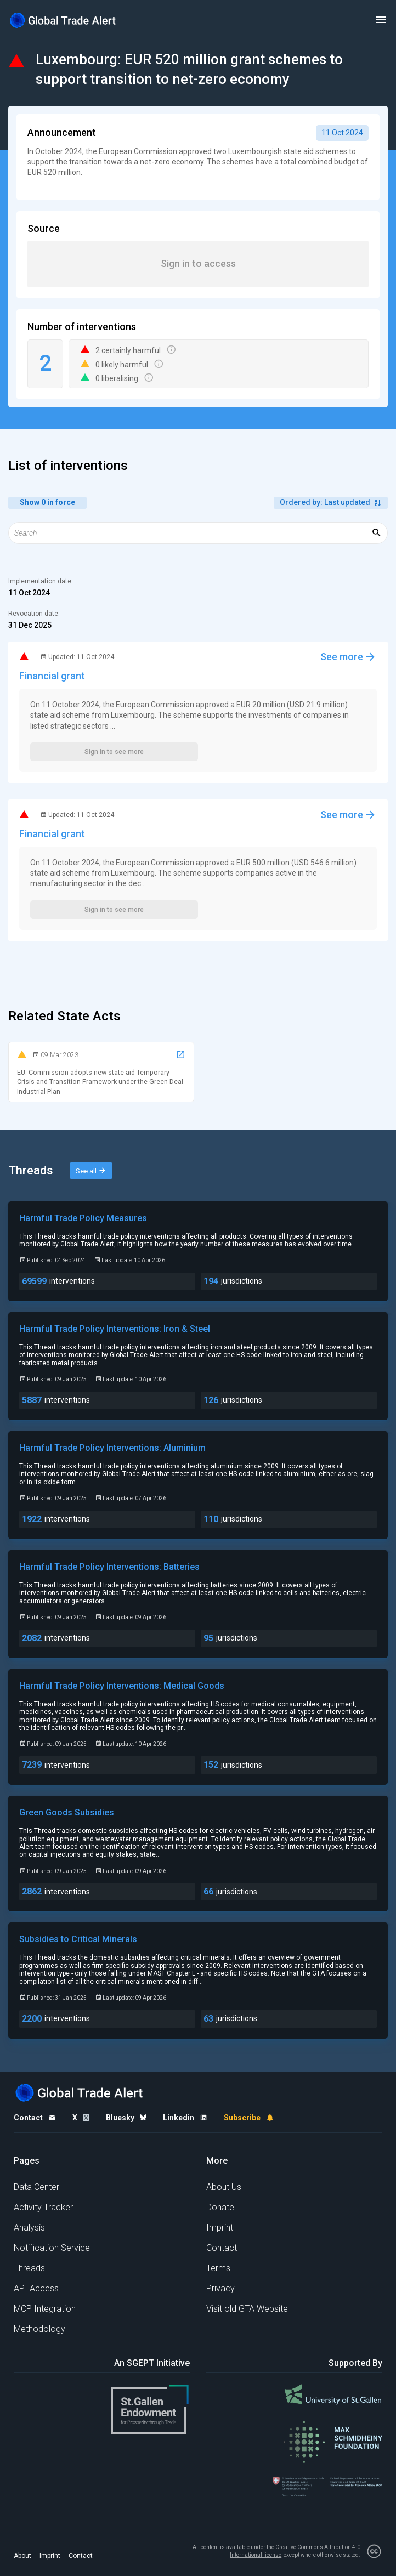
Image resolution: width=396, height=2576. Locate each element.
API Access (36, 2288)
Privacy (220, 2288)
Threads (29, 2268)
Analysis (29, 2227)
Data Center (36, 2187)
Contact (221, 2248)
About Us (223, 2187)
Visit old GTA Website (247, 2308)
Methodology (39, 2329)
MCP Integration (45, 2308)
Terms (218, 2268)
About (22, 2556)
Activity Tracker (43, 2207)
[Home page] (63, 20)
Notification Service (52, 2248)
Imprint (219, 2227)
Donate (220, 2207)
